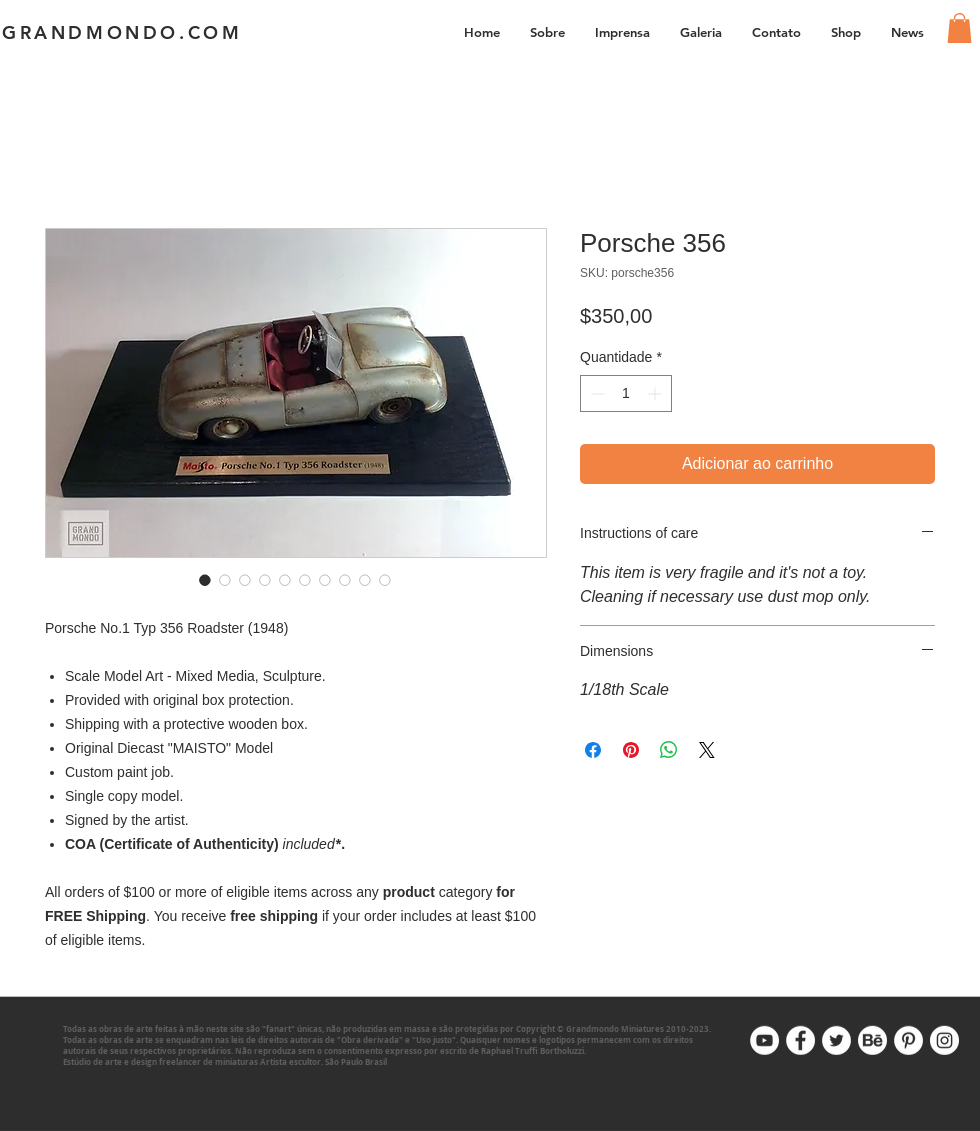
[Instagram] (944, 1040)
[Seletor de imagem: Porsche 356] (205, 580)
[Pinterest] (908, 1040)
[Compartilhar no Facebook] (593, 750)
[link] (959, 28)
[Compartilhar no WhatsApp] (669, 750)
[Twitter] (836, 1040)
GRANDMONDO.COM (122, 32)
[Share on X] (707, 750)
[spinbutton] (626, 393)
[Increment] (656, 393)
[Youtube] (764, 1040)
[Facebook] (800, 1040)
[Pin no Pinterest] (631, 750)
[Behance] (872, 1040)
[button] (701, 32)
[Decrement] (595, 393)
